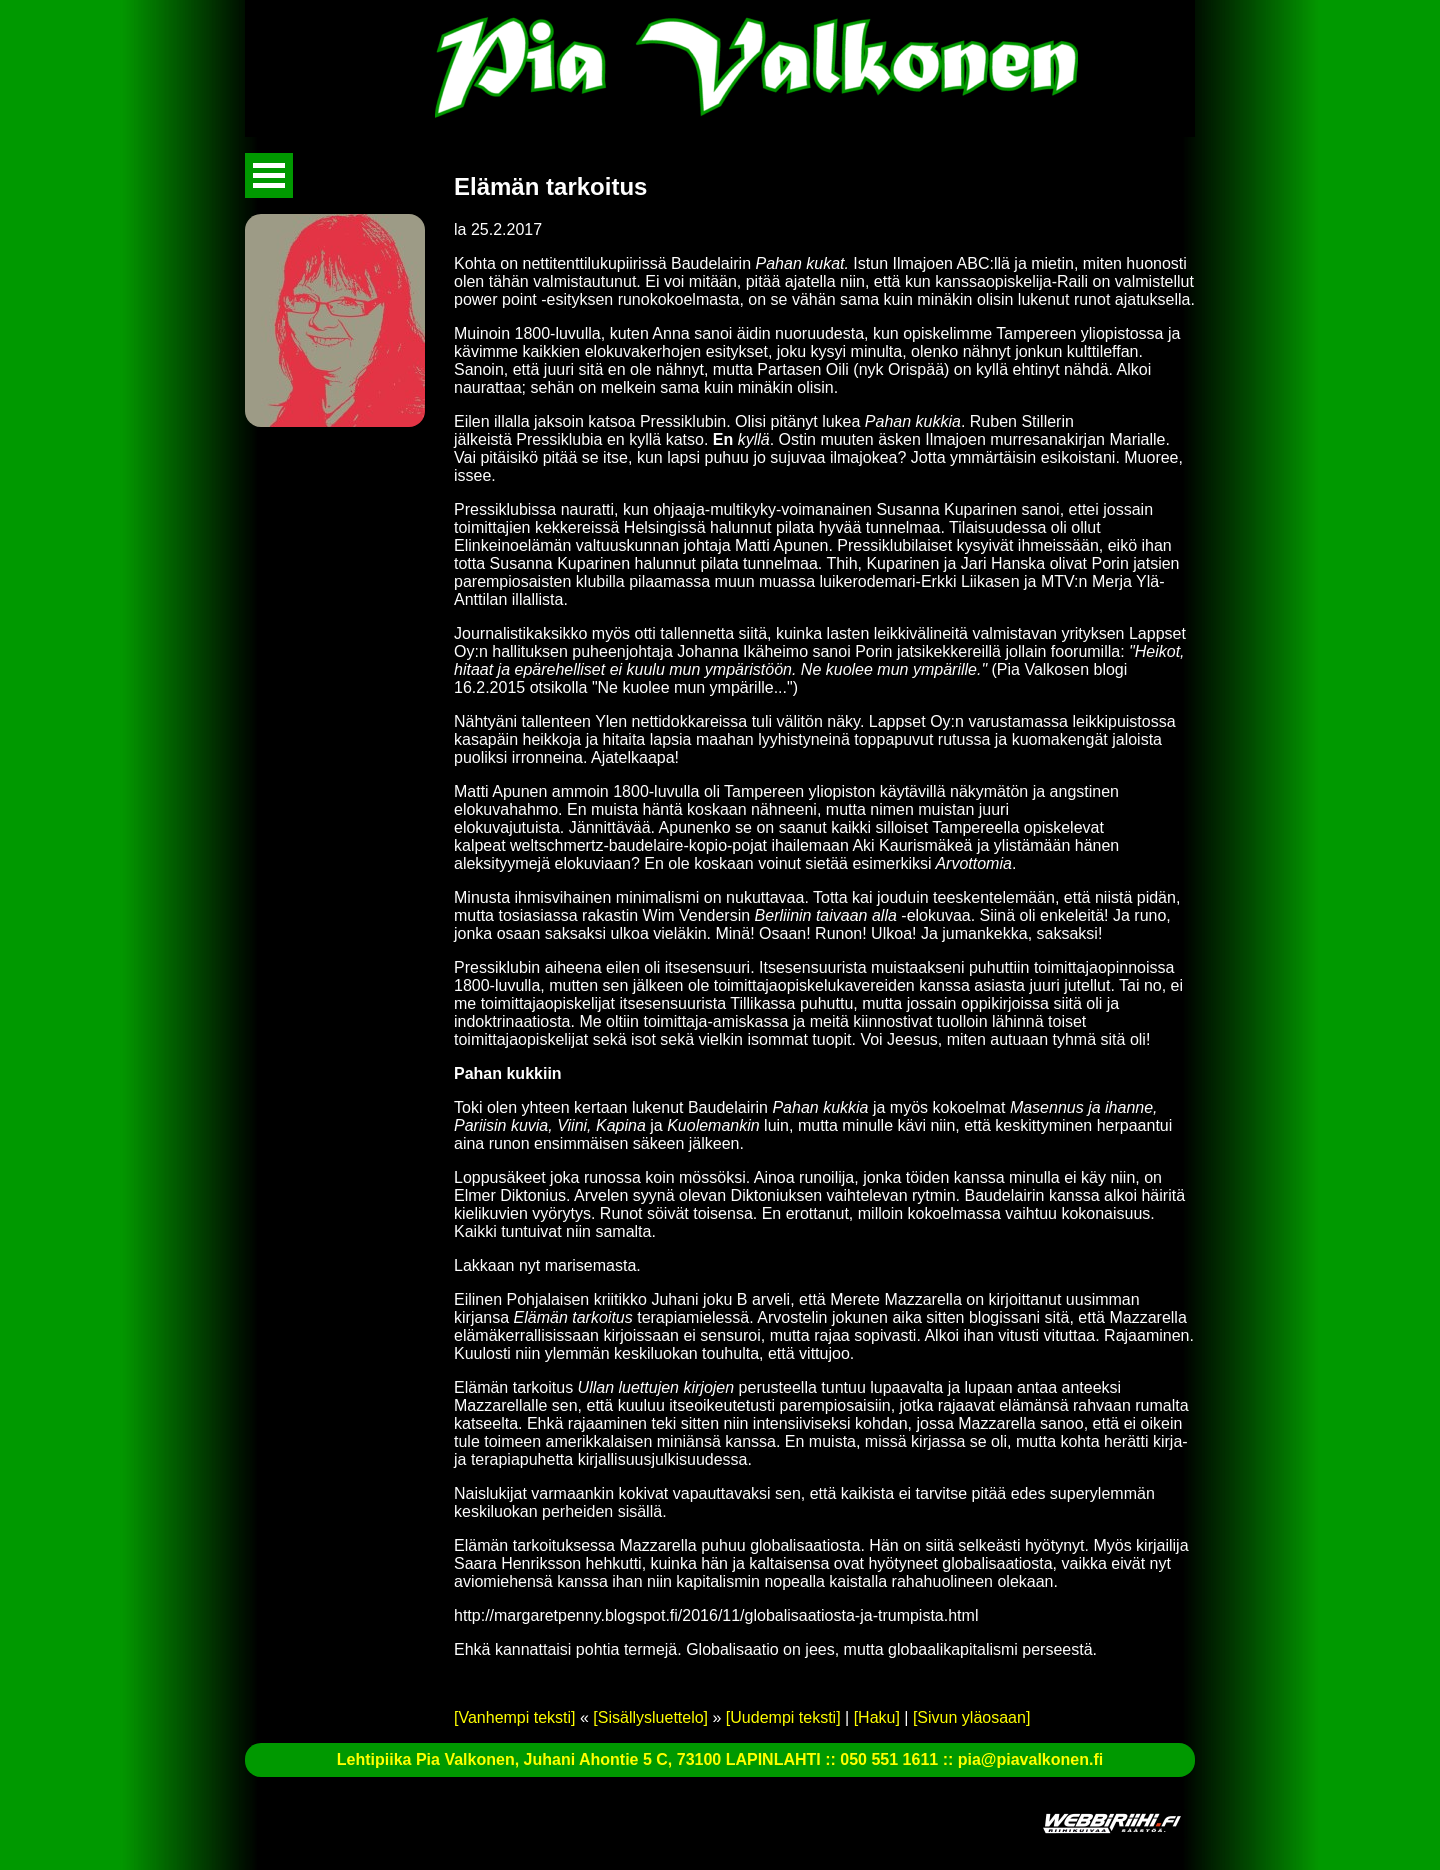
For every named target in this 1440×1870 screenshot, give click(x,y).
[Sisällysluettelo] (650, 1717)
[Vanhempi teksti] (515, 1717)
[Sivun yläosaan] (971, 1717)
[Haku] (877, 1717)
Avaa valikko (269, 175)
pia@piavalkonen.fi (1030, 1759)
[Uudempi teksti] (783, 1717)
